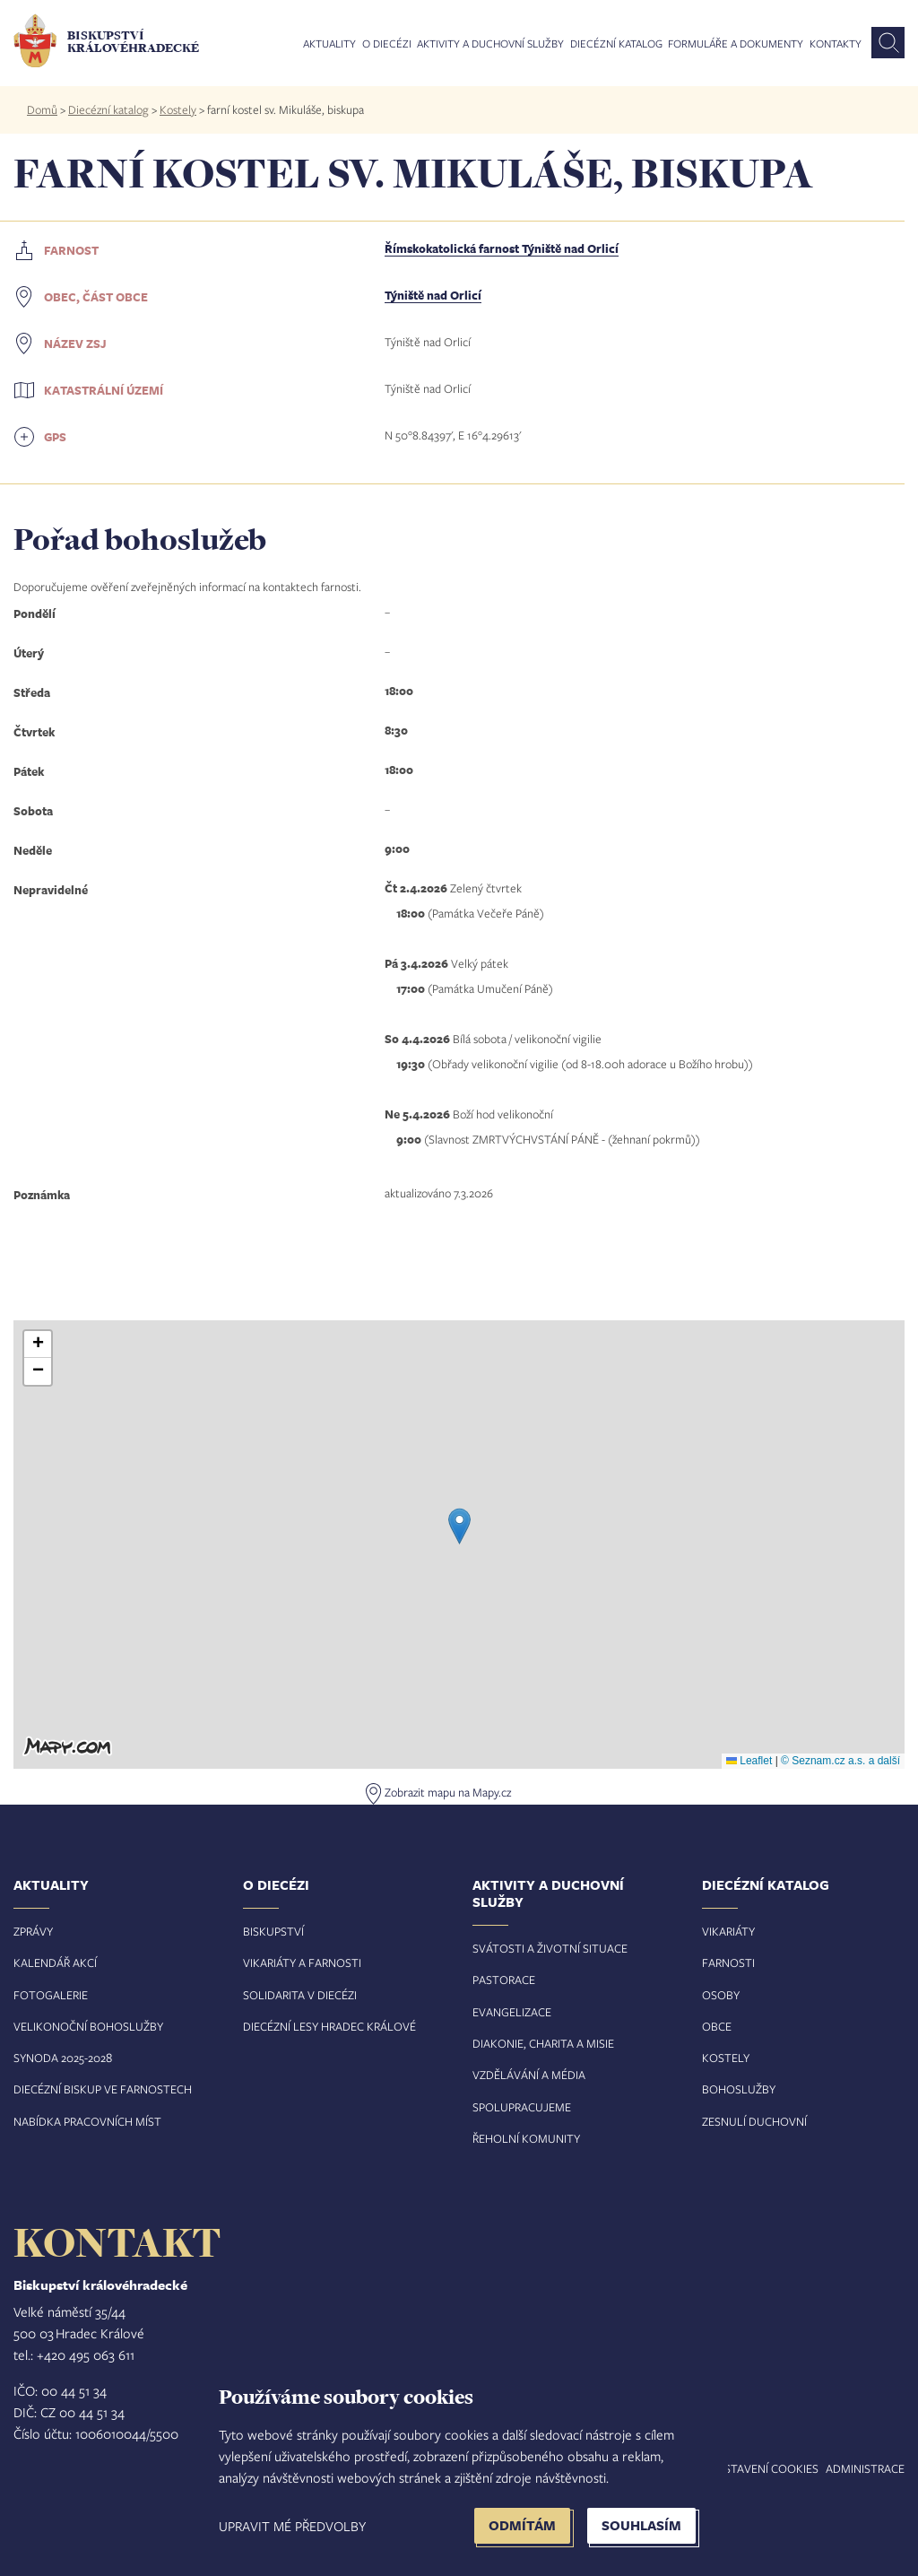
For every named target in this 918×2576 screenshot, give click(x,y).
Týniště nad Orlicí (433, 295)
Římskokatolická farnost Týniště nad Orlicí (502, 248)
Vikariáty (728, 1931)
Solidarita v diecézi (300, 1995)
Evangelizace (511, 2012)
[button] (459, 1526)
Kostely (178, 109)
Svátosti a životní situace (550, 1948)
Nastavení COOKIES (763, 2468)
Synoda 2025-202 (59, 2057)
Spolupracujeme (521, 2107)
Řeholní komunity (526, 2138)
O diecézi (386, 44)
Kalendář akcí (55, 1962)
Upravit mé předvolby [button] (292, 2526)
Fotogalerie (50, 1995)
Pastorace (503, 1979)
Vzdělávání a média (528, 2075)
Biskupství (273, 1931)
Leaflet (749, 1760)
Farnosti (728, 1962)
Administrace (865, 2468)
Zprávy (33, 1931)
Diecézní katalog (616, 44)
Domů (42, 109)
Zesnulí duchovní (754, 2121)
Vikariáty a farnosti (302, 1962)
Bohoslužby (738, 2089)
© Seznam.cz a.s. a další (840, 1760)
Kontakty (836, 44)
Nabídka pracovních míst (87, 2121)
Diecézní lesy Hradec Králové (329, 2026)
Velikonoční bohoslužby (88, 2026)
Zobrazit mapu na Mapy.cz (448, 1792)
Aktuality (329, 44)
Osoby (721, 1995)
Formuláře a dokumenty (735, 44)
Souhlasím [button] (641, 2525)
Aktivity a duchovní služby (490, 44)
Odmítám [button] (522, 2525)
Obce (717, 2026)
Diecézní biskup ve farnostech (102, 2089)
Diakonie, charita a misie (543, 2043)
